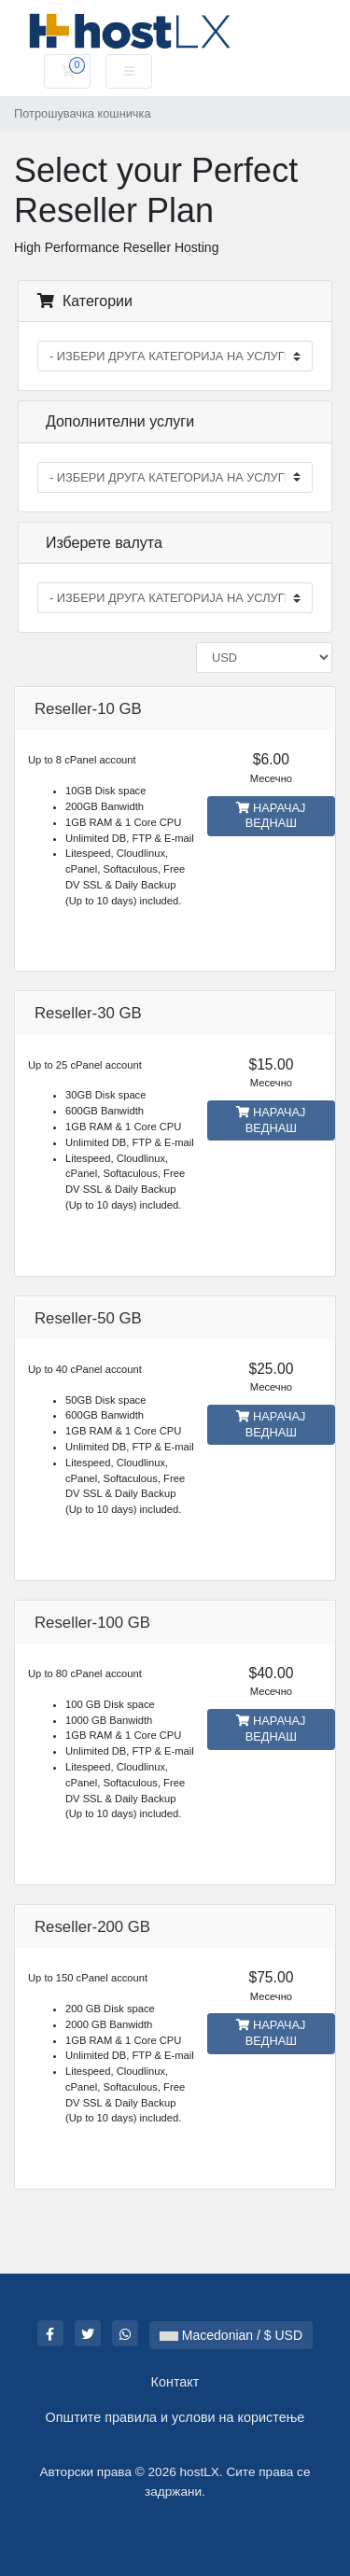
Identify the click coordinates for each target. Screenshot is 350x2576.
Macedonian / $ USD (231, 2335)
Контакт (175, 2381)
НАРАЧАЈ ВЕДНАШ (270, 816)
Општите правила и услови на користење (175, 2417)
